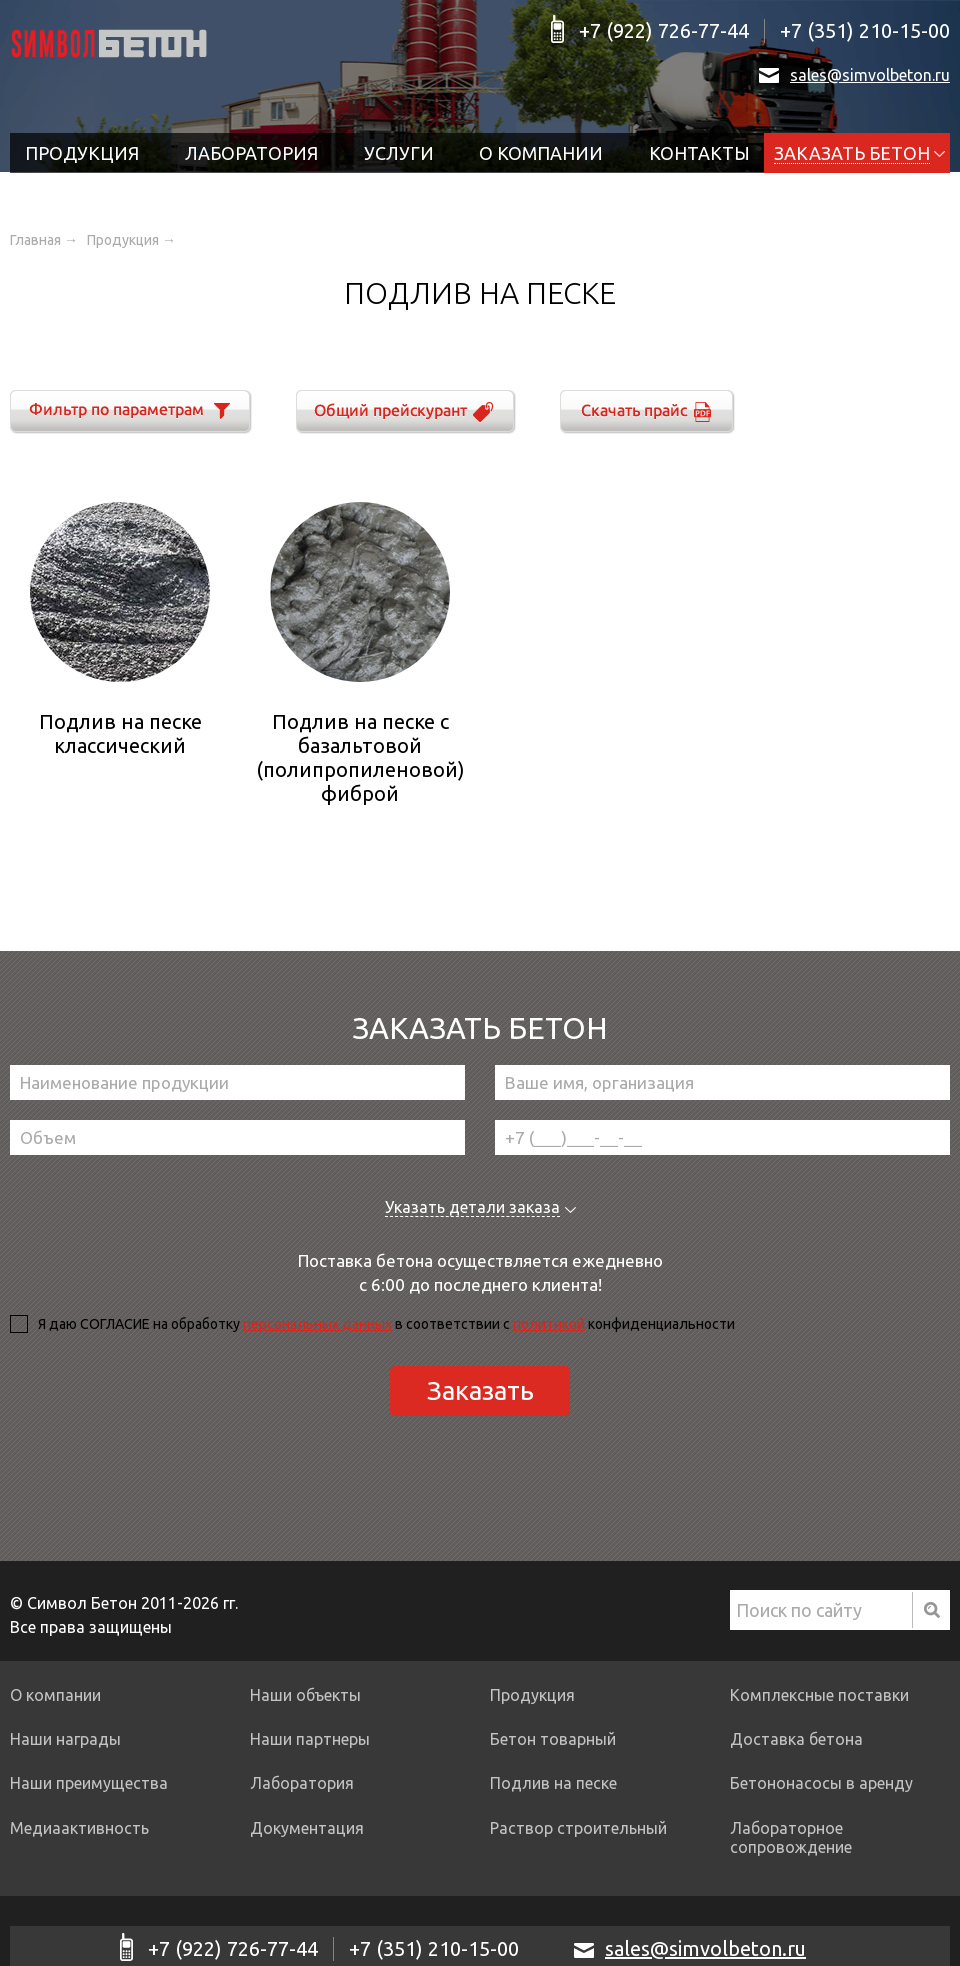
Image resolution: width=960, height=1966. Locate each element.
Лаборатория (251, 153)
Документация (307, 1828)
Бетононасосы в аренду (821, 1783)
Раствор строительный (578, 1828)
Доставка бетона (796, 1739)
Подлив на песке (553, 1783)
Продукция (82, 153)
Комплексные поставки (819, 1695)
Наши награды (65, 1739)
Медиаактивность (79, 1828)
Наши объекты (305, 1695)
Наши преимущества (89, 1783)
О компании (541, 153)
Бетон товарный (553, 1739)
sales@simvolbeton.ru (870, 75)
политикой (549, 1324)
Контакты (699, 153)
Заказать (480, 1390)
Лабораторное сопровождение (791, 1837)
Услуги (399, 153)
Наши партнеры (310, 1739)
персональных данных (317, 1324)
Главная (35, 240)
